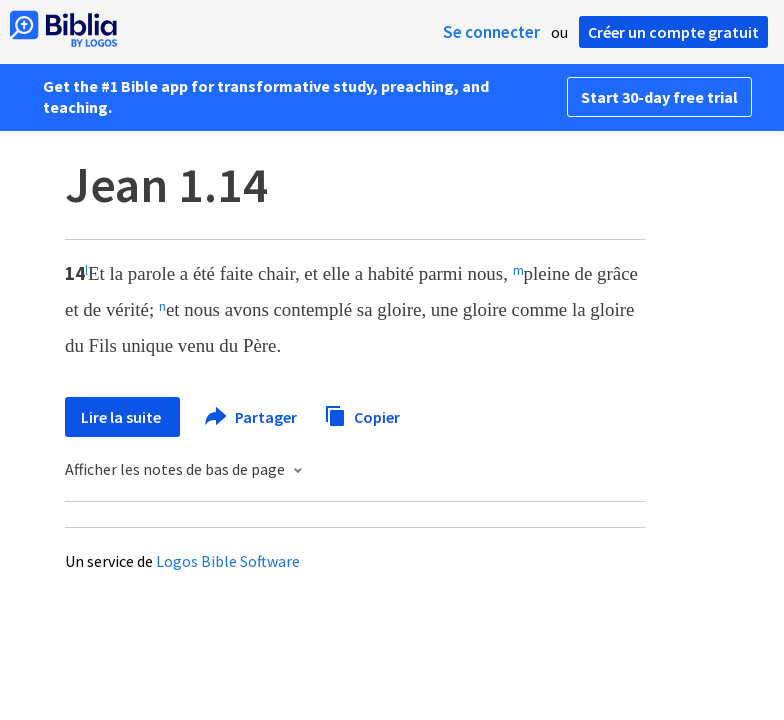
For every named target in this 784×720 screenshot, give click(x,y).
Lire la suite (122, 417)
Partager (252, 417)
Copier (362, 414)
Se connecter (491, 32)
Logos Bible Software (228, 561)
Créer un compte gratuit (673, 32)
